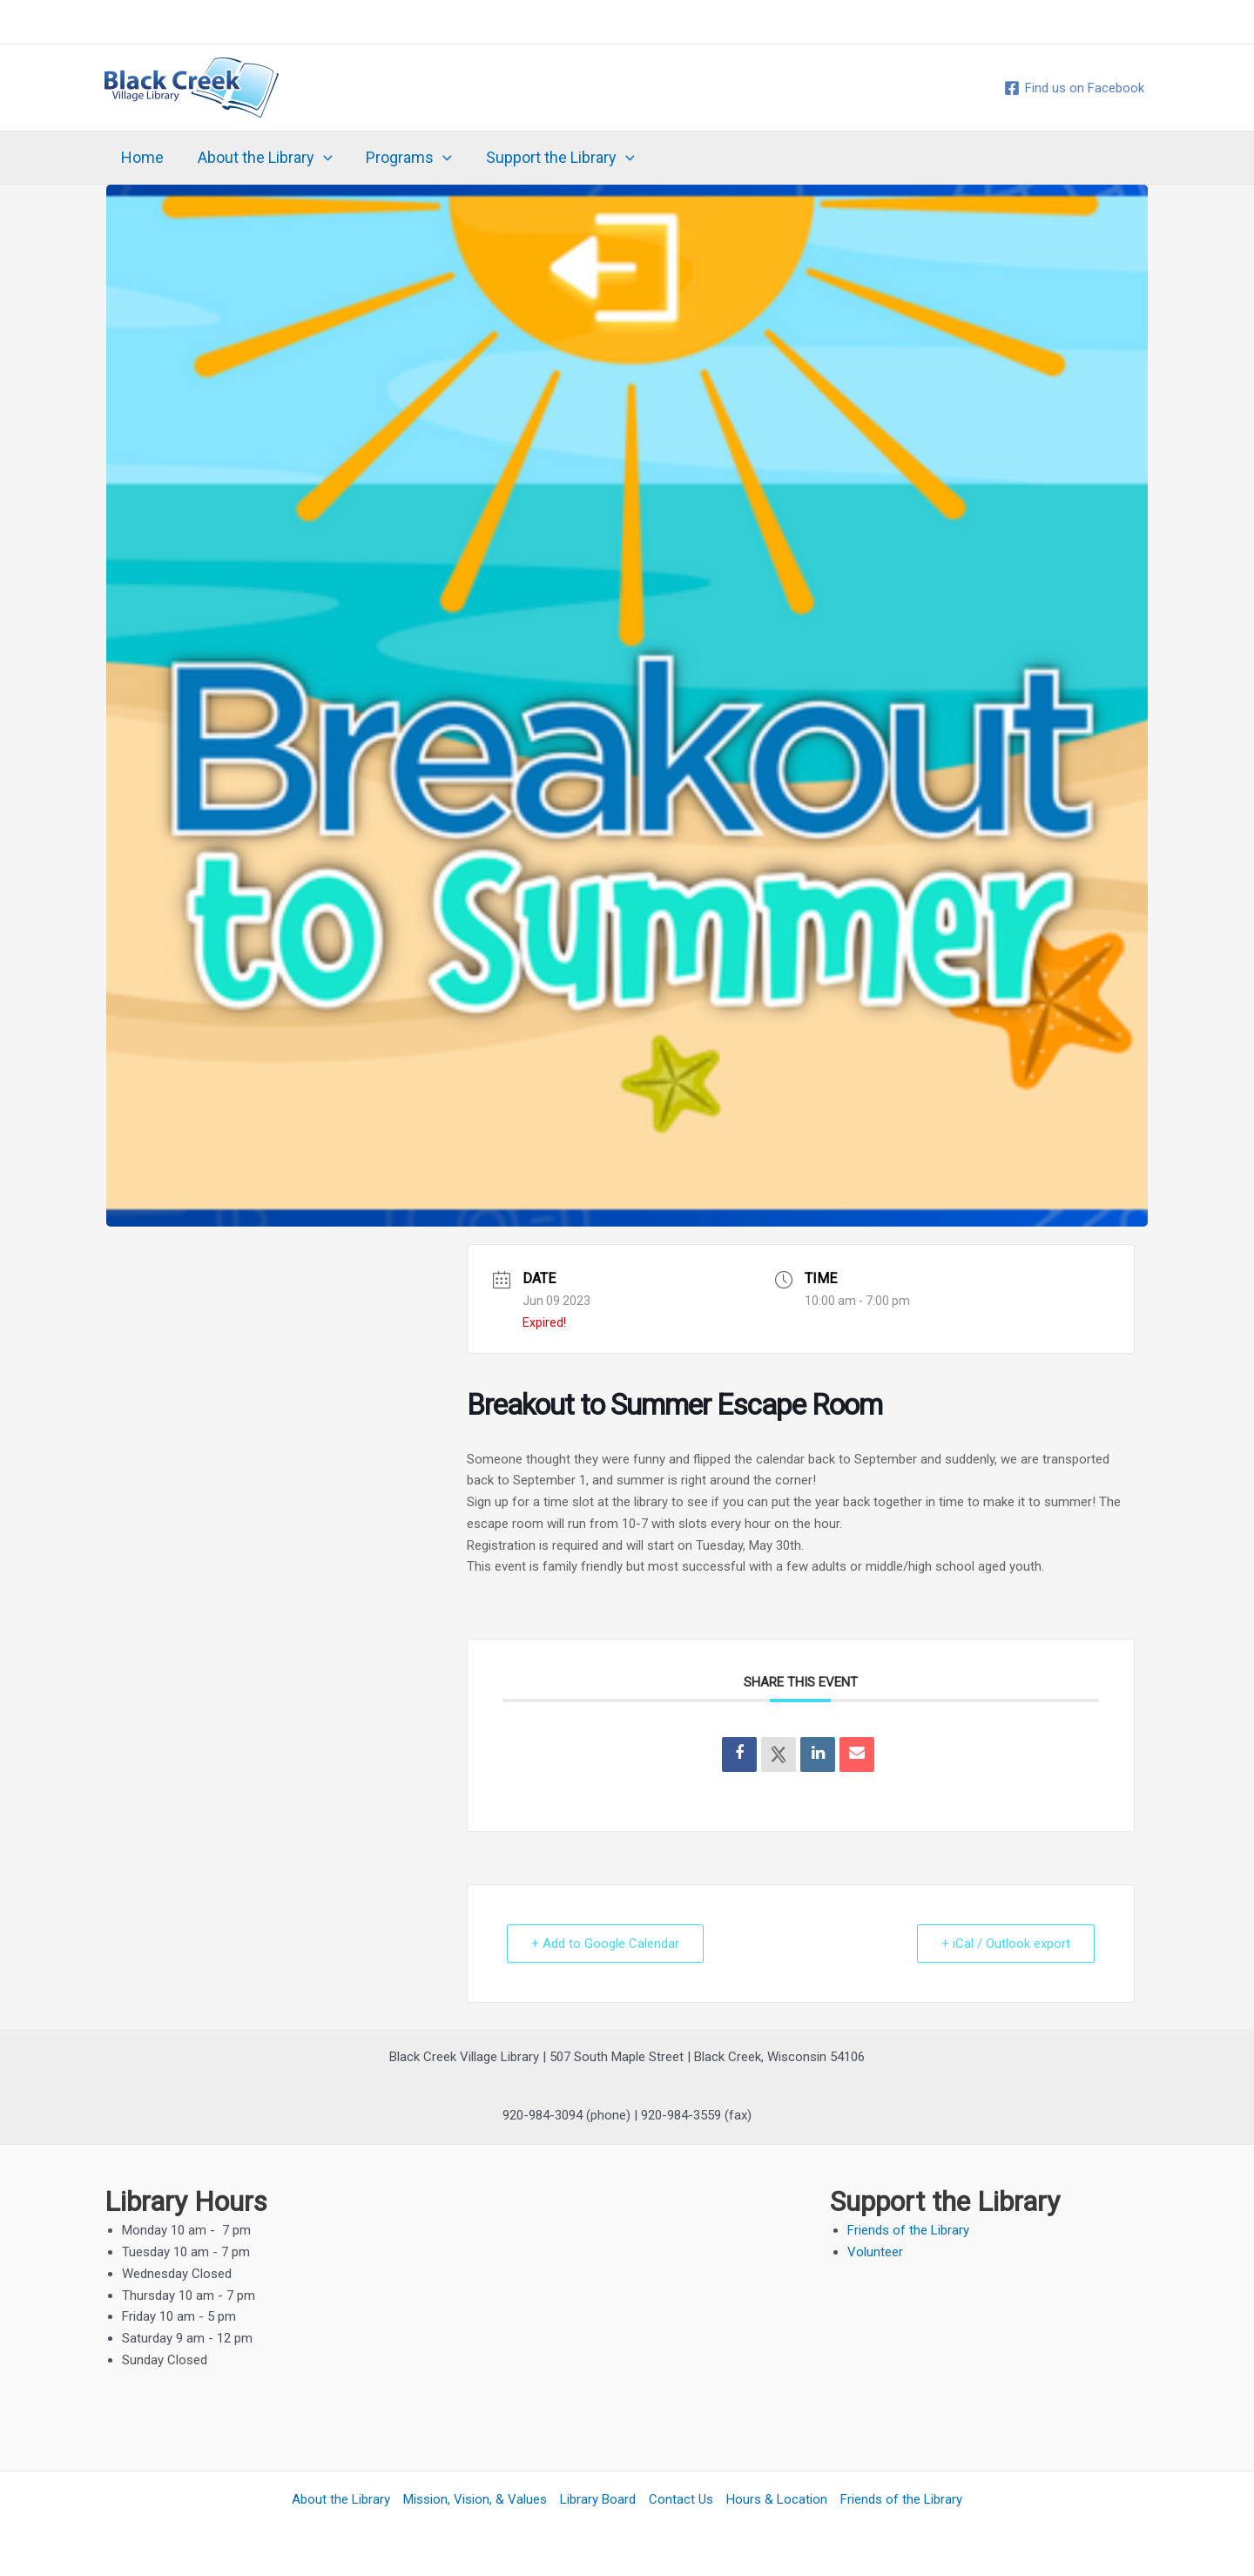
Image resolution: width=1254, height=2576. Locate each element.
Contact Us (681, 2499)
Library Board (598, 2499)
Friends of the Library (908, 2230)
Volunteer (875, 2252)
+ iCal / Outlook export (1004, 1943)
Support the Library (552, 158)
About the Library (261, 158)
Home (141, 157)
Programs (404, 158)
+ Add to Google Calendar (606, 1943)
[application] (320, 158)
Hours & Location (776, 2499)
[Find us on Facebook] (1074, 88)
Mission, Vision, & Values (475, 2499)
